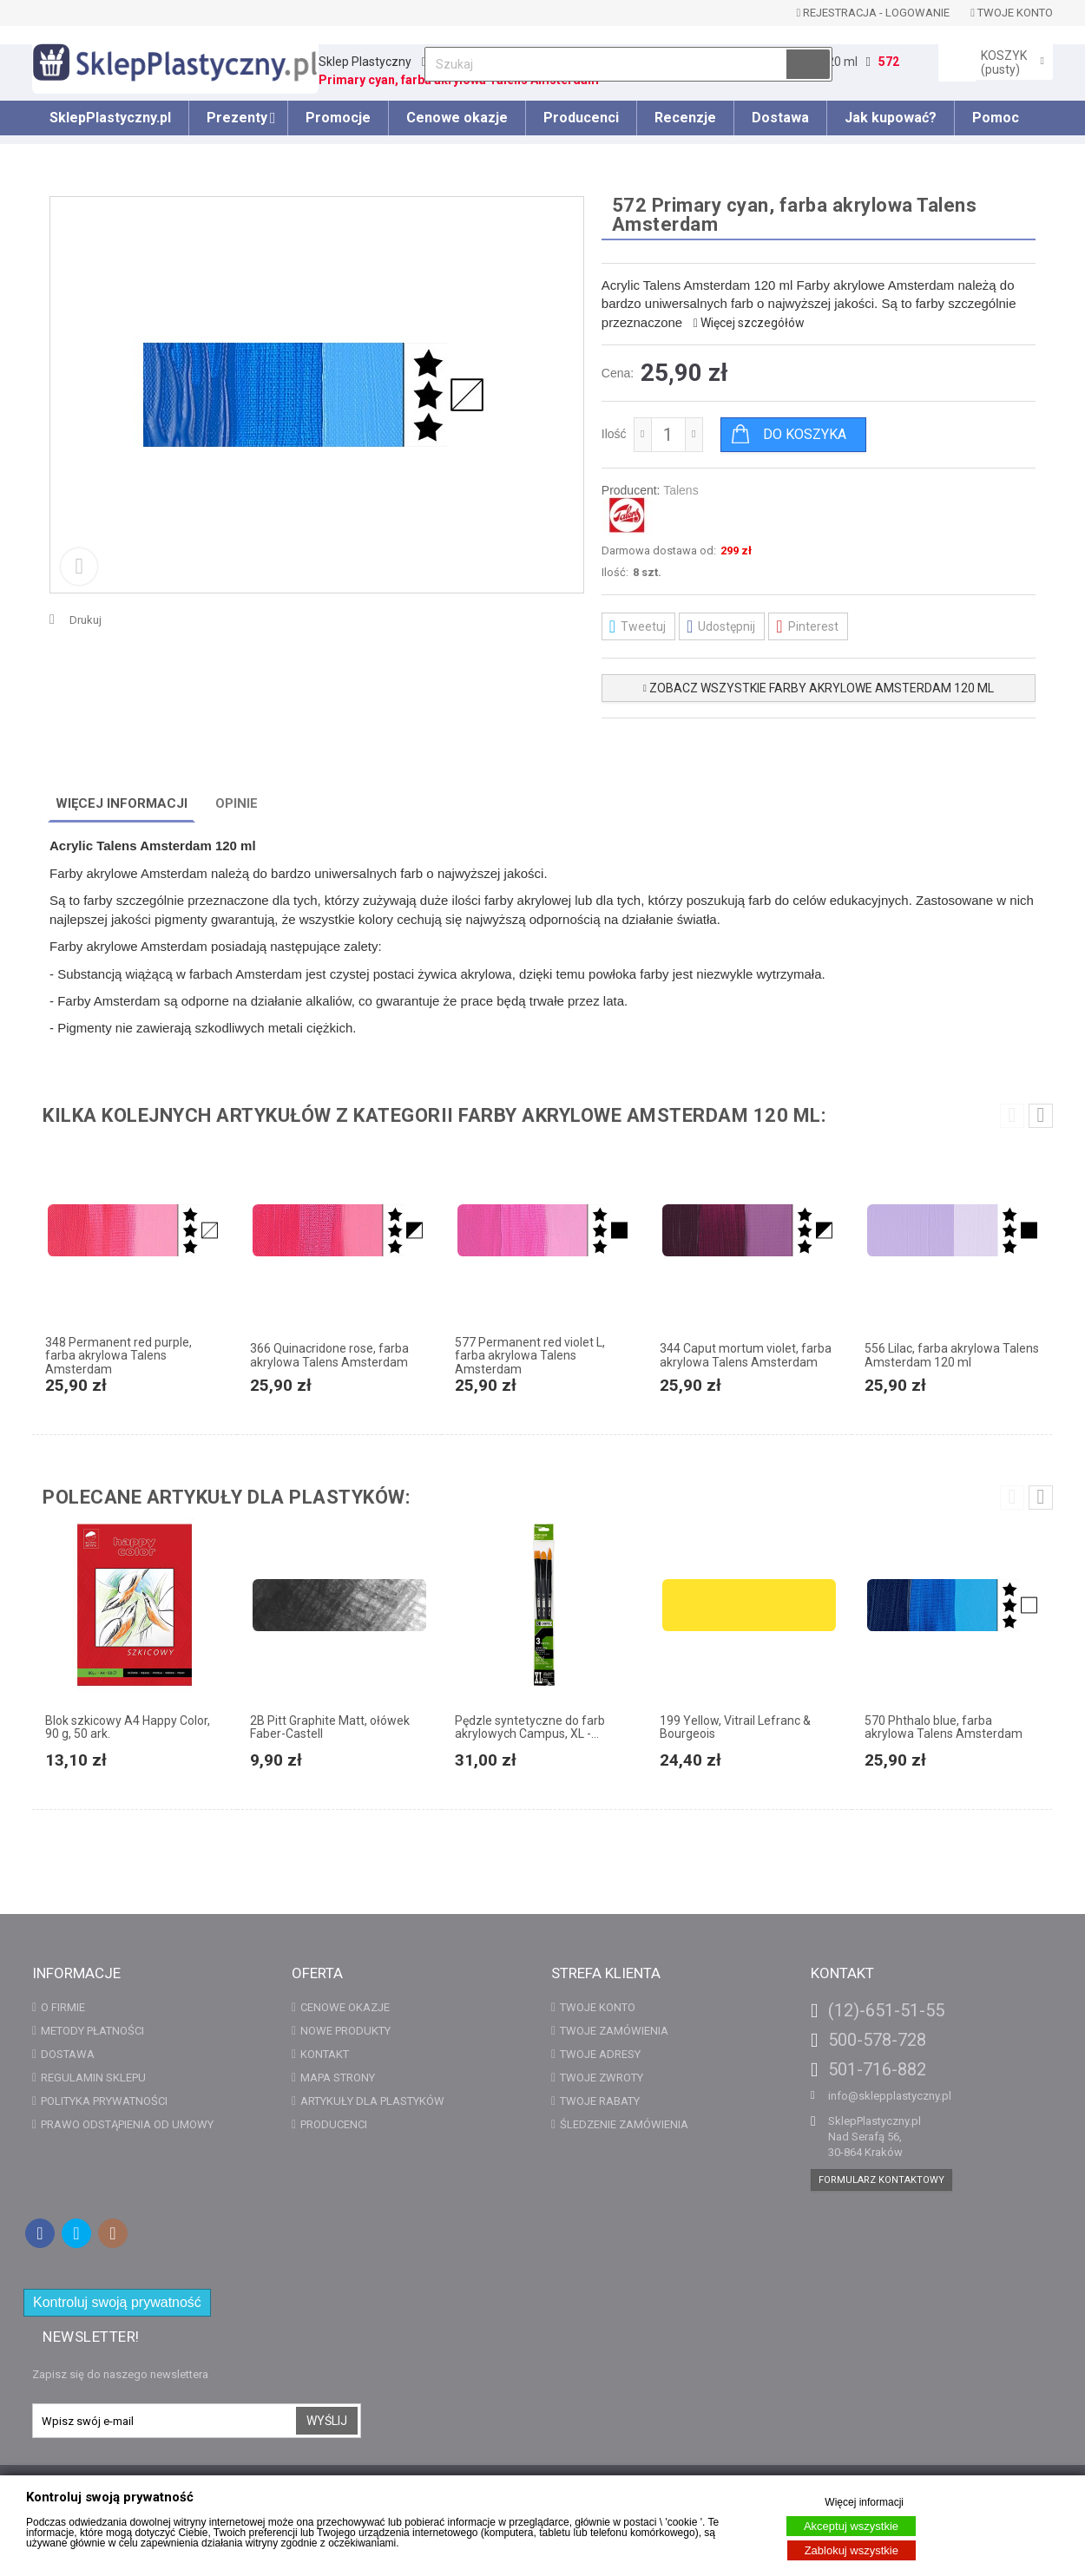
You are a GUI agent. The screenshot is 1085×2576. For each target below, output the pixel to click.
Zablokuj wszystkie (851, 2550)
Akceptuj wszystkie (851, 2526)
